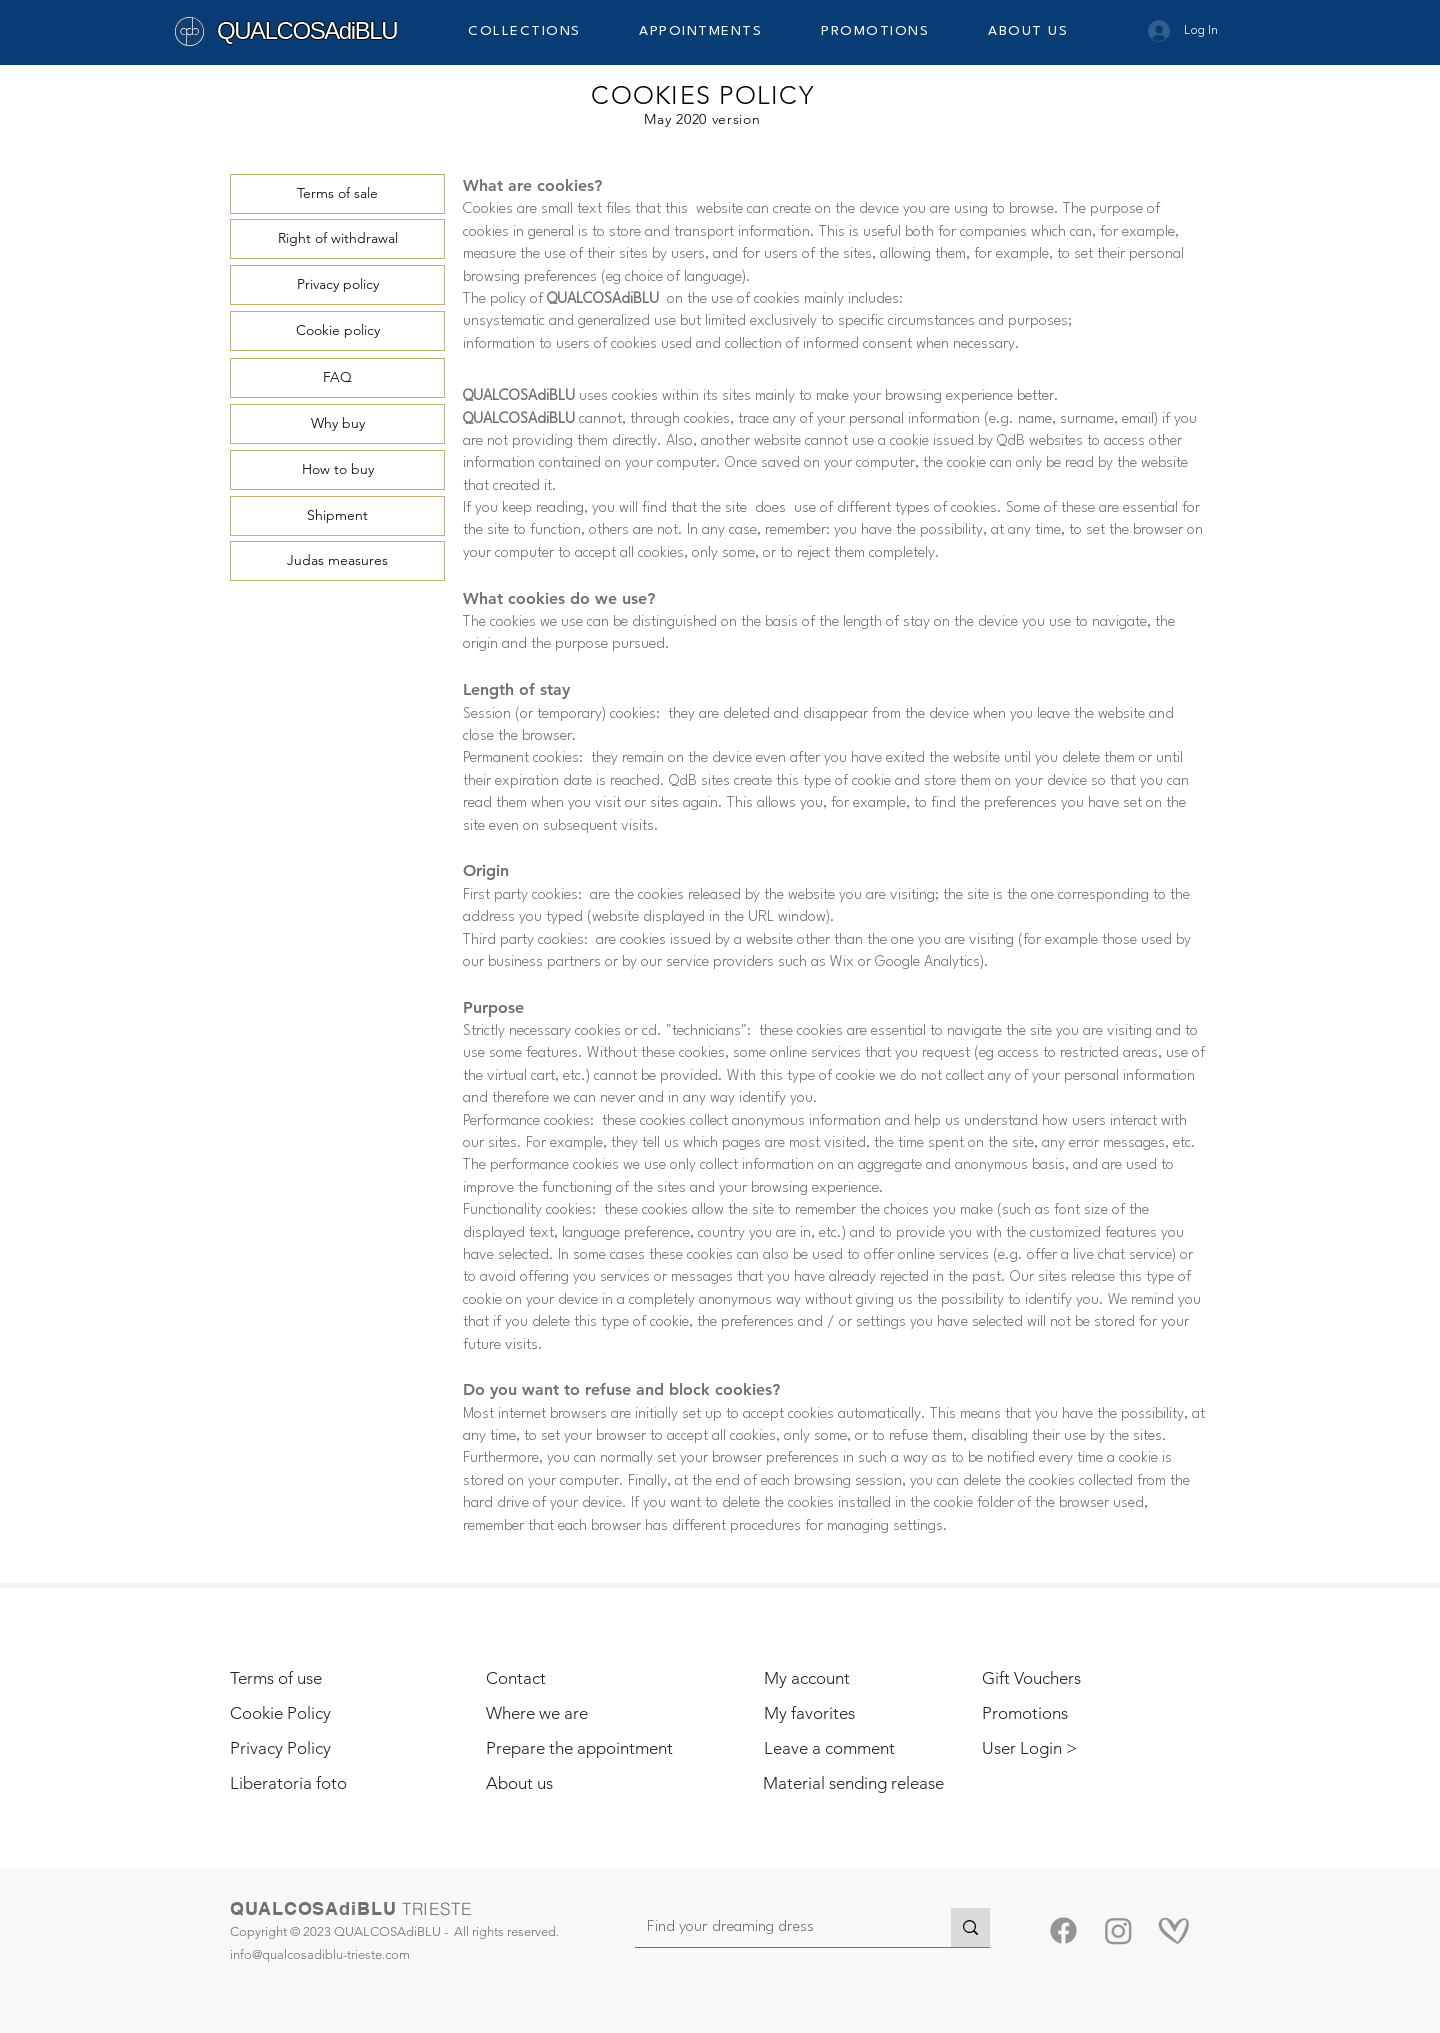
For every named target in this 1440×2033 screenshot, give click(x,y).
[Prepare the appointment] (581, 1749)
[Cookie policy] (337, 331)
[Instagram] (1118, 1930)
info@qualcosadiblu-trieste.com (320, 1954)
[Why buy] (337, 424)
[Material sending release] (853, 1784)
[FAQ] (337, 378)
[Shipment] (337, 516)
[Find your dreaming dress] (778, 1928)
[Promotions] (1072, 1714)
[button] (540, 31)
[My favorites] (854, 1714)
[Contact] (578, 1679)
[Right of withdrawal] (337, 239)
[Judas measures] (337, 561)
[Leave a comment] (854, 1749)
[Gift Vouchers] (1072, 1679)
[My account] (854, 1679)
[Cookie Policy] (320, 1714)
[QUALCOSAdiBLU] (314, 31)
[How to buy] (337, 470)
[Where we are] (578, 1714)
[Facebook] (1063, 1930)
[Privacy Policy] (325, 1749)
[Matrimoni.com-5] (1173, 1930)
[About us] (578, 1784)
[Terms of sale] (337, 194)
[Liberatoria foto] (320, 1784)
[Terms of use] (342, 1679)
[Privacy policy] (337, 285)
